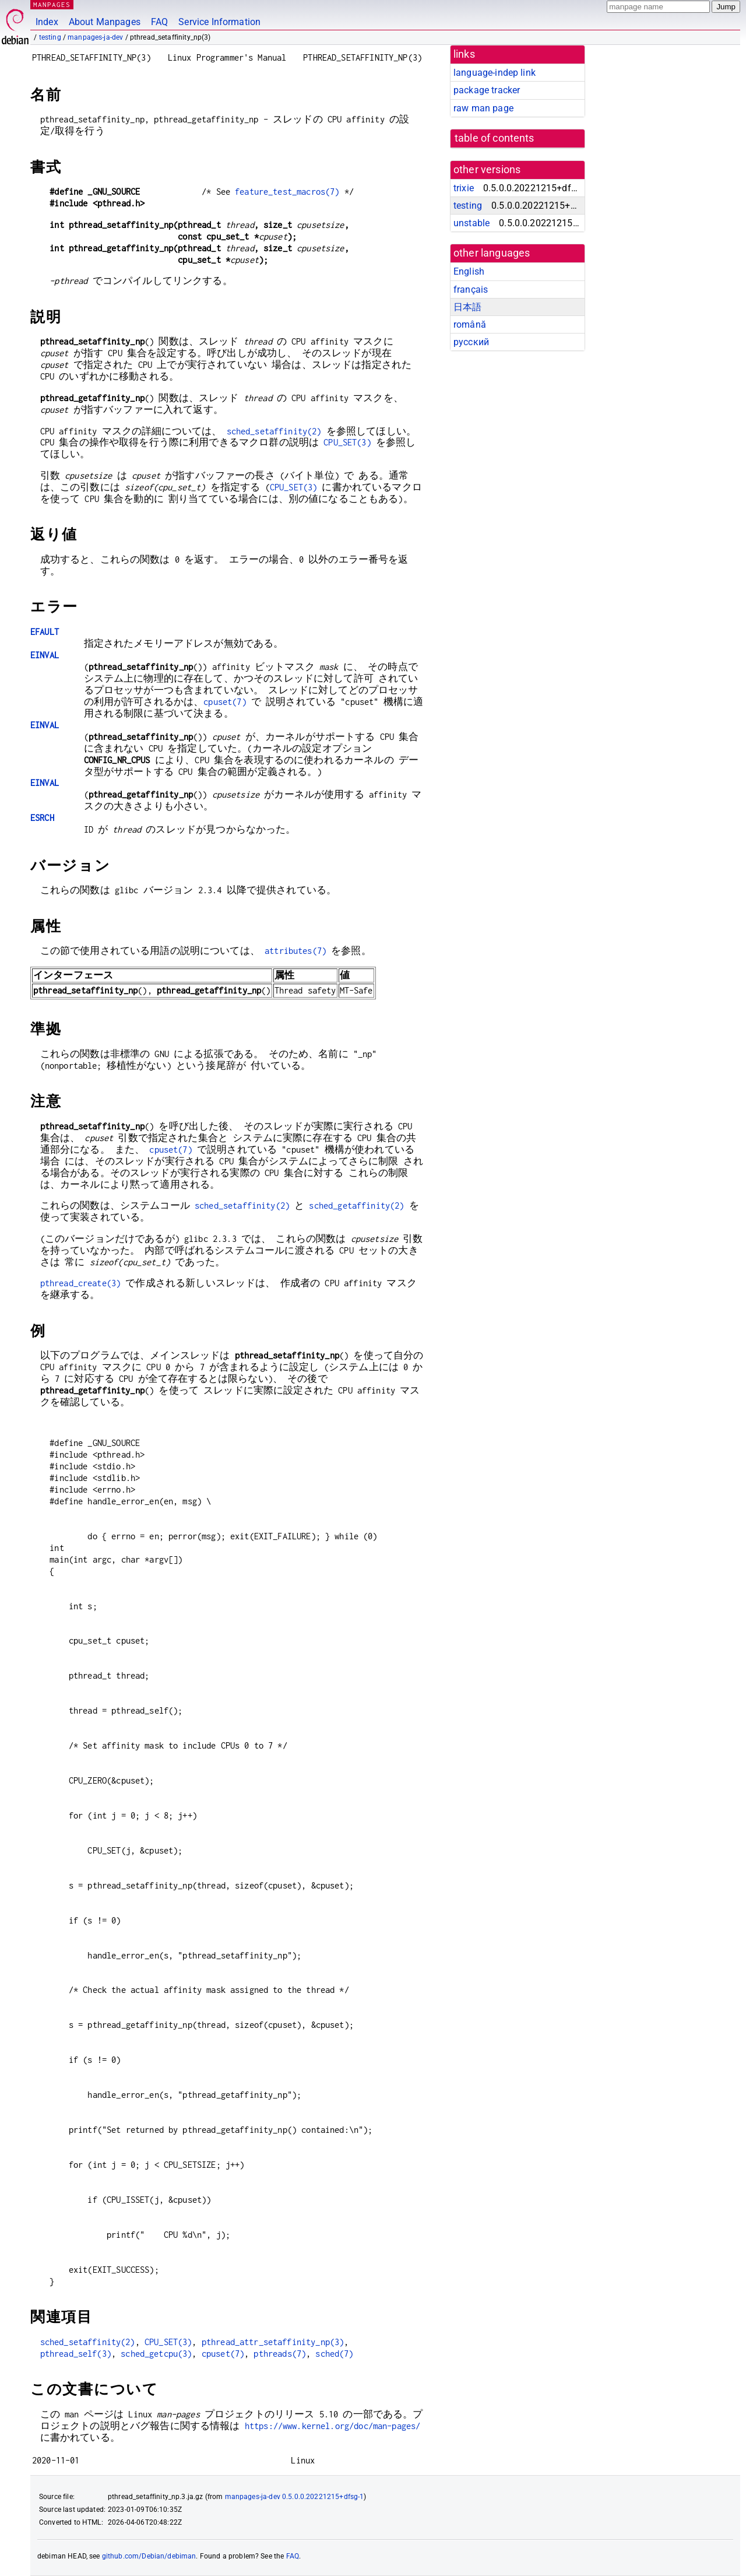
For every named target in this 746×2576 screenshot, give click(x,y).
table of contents (494, 138)
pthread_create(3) (80, 1283)
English (468, 271)
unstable (471, 223)
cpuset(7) (224, 702)
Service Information (219, 21)
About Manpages (104, 21)
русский (471, 342)
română (469, 324)
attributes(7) (295, 951)
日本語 (467, 307)
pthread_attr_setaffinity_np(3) (273, 2342)
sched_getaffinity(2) (356, 1205)
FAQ (159, 21)
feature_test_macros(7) (287, 191)
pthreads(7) (280, 2354)
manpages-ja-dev (95, 37)
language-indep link (494, 72)
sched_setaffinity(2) (274, 431)
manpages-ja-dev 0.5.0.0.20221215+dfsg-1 (294, 2497)
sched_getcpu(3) (156, 2354)
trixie (463, 188)
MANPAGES (52, 4)
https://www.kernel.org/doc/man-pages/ (333, 2426)
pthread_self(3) (75, 2354)
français (470, 289)
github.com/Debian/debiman (149, 2556)
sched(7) (334, 2354)
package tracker (486, 90)
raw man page (483, 108)
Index (47, 21)
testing (50, 37)
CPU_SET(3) (347, 442)
